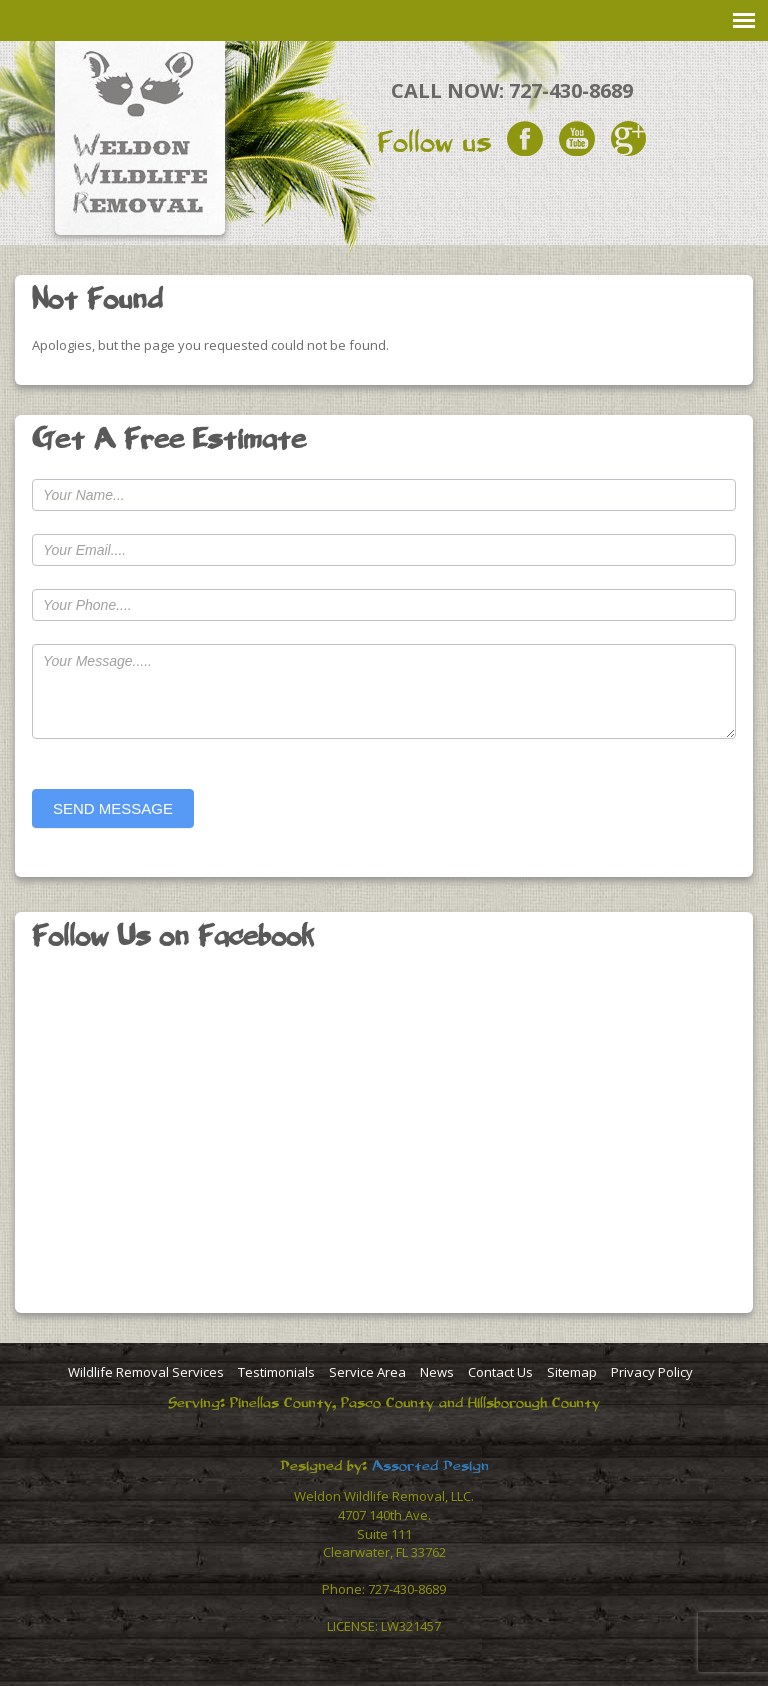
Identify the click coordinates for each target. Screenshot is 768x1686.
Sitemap (572, 1372)
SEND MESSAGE (113, 808)
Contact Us (500, 1372)
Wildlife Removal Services (146, 1372)
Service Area (367, 1372)
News (437, 1372)
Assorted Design (430, 1466)
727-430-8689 (571, 90)
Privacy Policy (652, 1372)
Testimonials (276, 1372)
